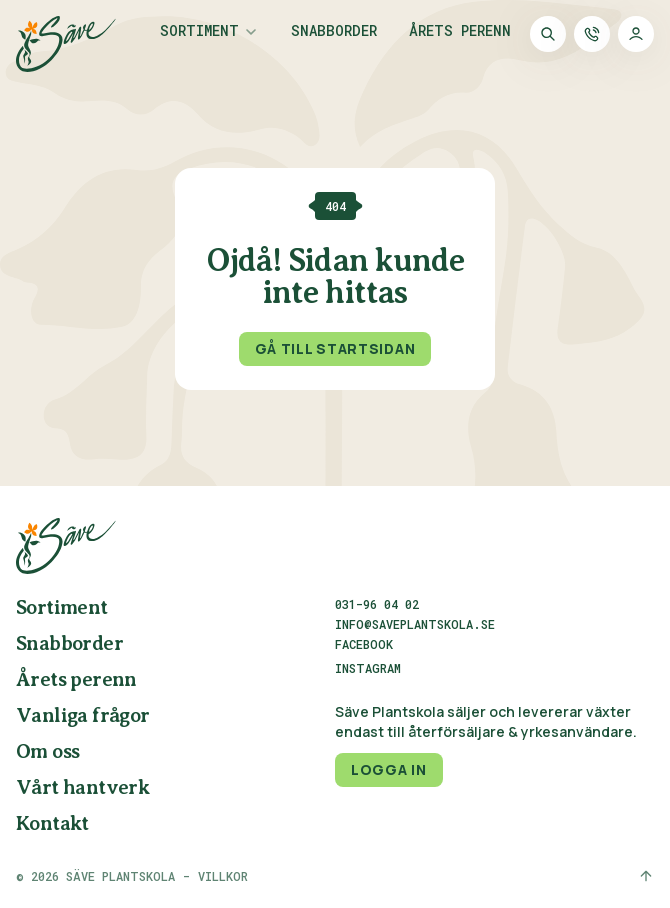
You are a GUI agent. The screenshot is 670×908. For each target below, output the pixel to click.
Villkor (223, 876)
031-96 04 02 (377, 604)
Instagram (368, 669)
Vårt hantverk (82, 788)
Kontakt (52, 824)
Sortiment (199, 32)
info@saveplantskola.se (415, 624)
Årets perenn (460, 32)
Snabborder (334, 32)
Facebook (364, 645)
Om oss (47, 752)
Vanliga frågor (83, 716)
